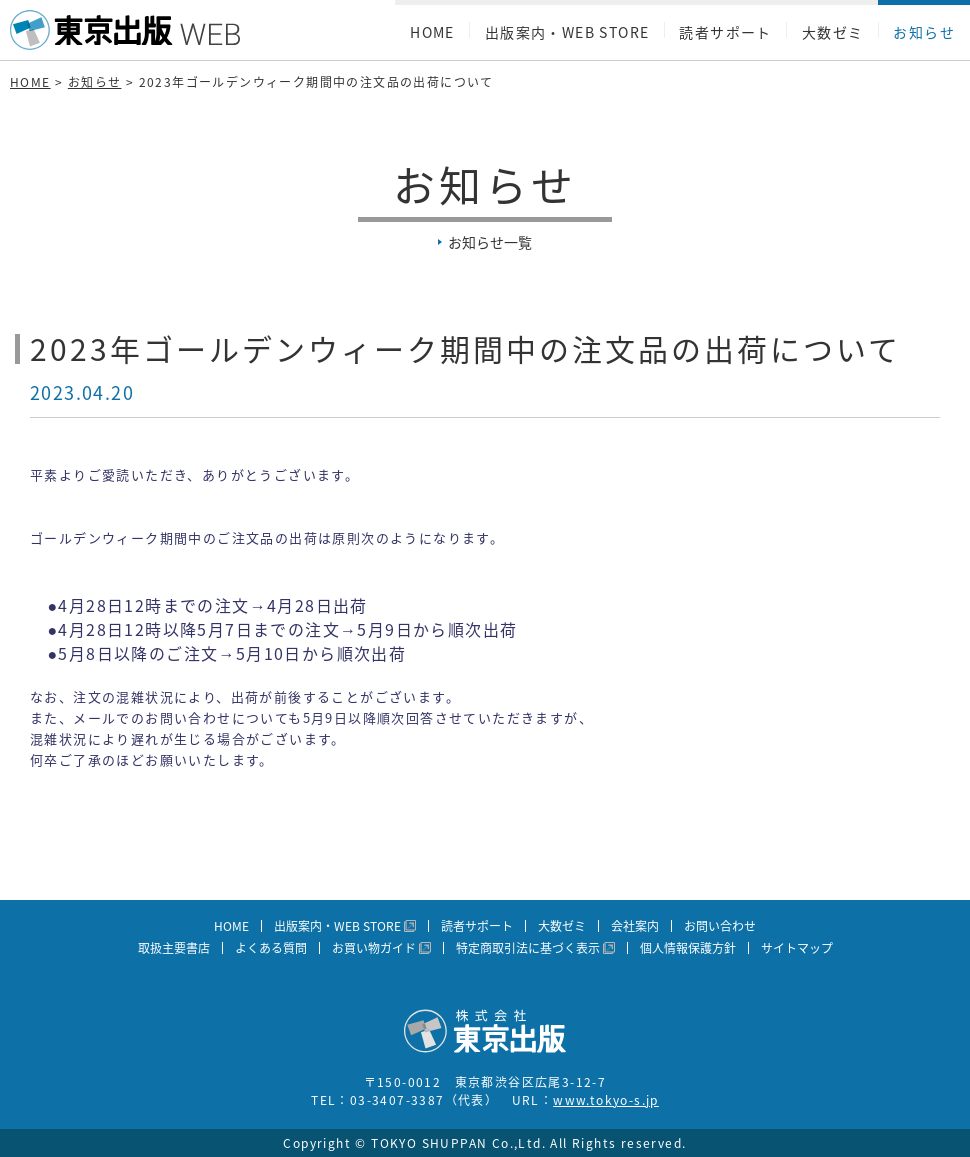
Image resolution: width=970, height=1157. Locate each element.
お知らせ (924, 32)
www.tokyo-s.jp (606, 1100)
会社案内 (635, 926)
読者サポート (725, 32)
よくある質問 (271, 948)
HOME (432, 32)
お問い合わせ (720, 926)
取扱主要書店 (174, 948)
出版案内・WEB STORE (567, 32)
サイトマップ (797, 948)
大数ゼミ (833, 32)
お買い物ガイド (374, 948)
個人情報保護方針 (688, 948)
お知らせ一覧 (490, 242)
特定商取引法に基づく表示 (528, 948)
